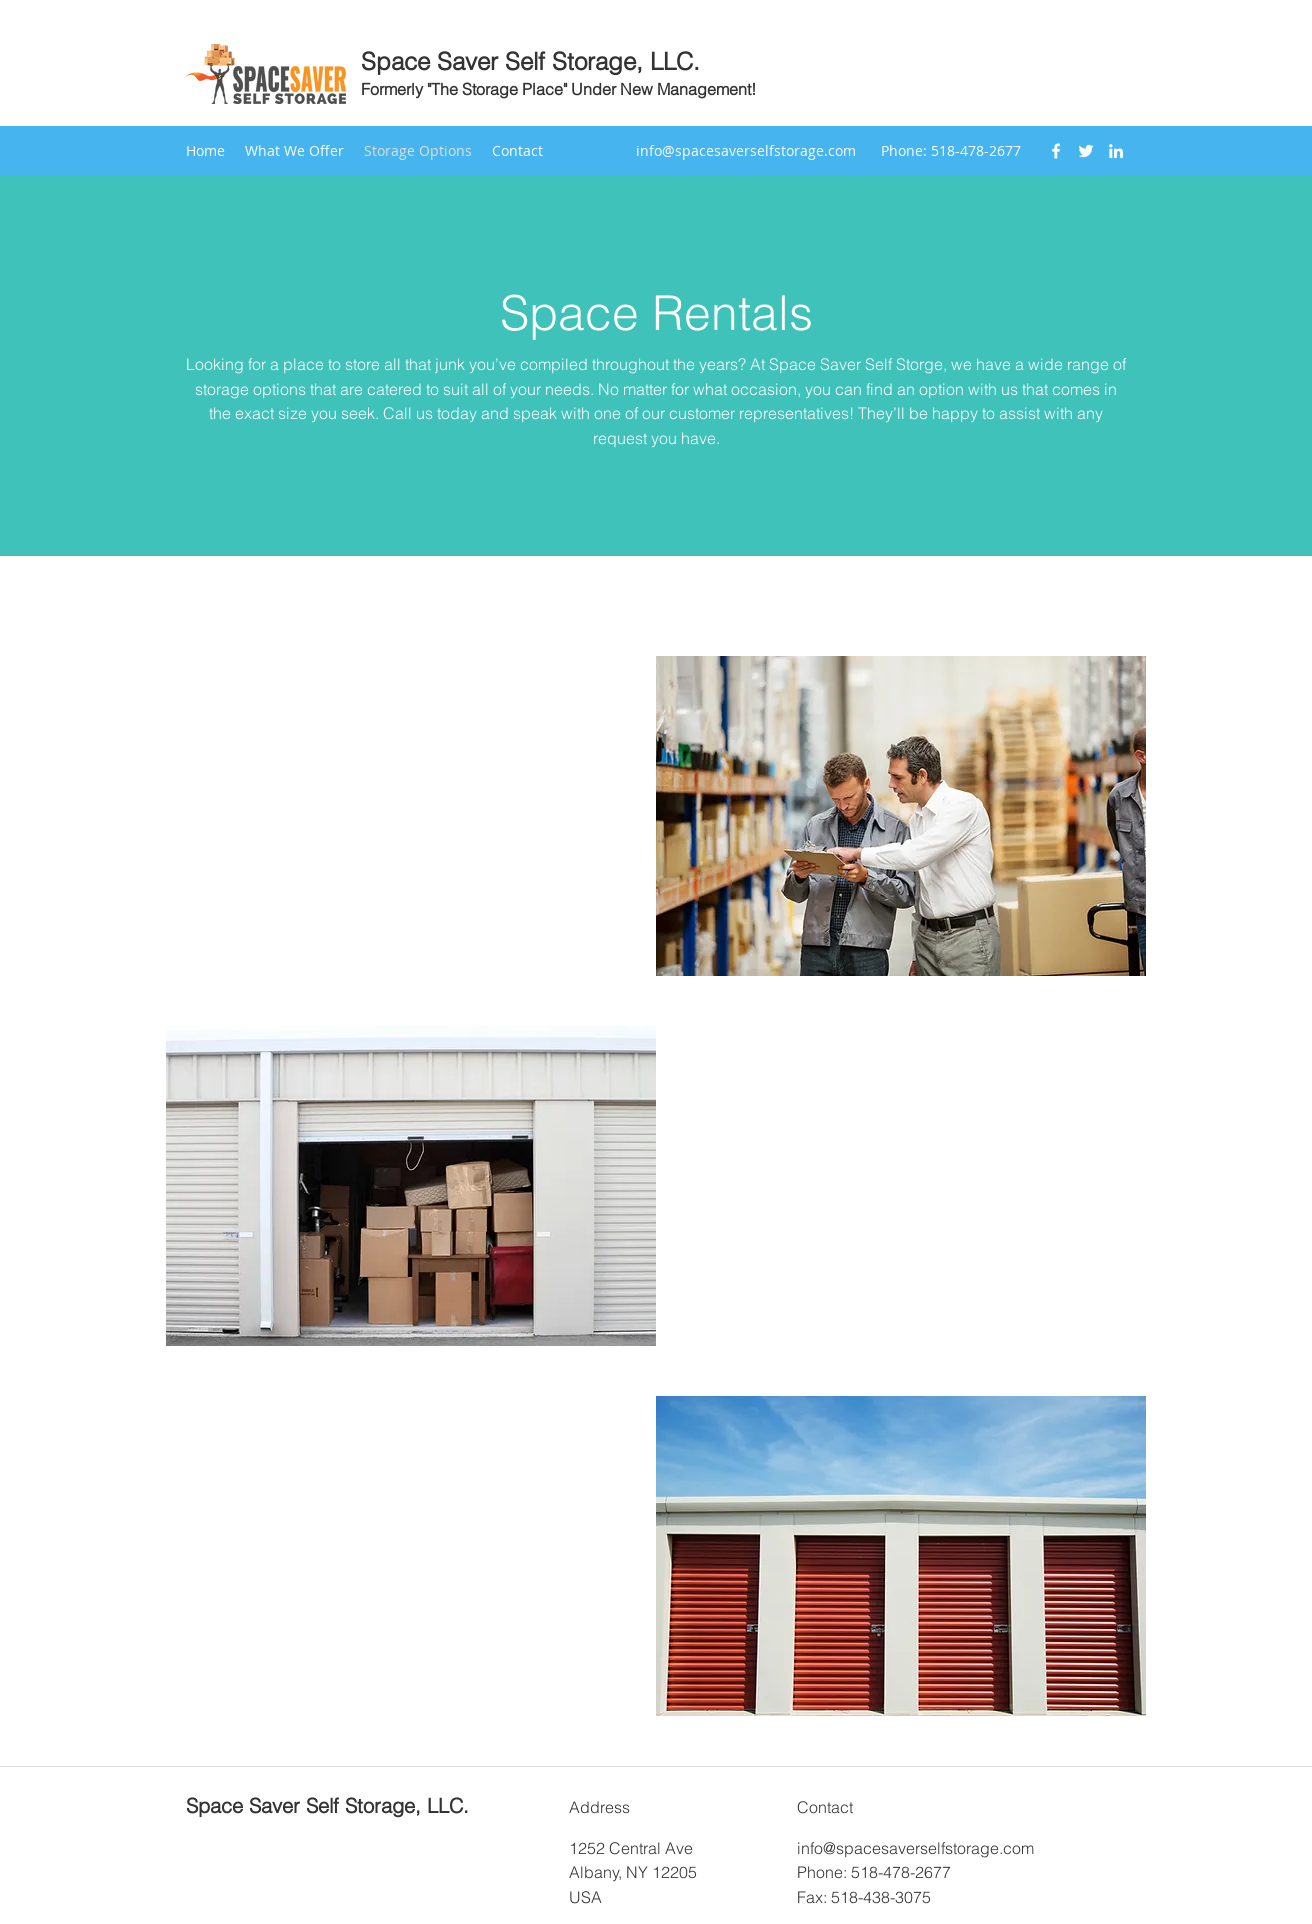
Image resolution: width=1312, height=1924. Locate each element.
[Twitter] (1086, 151)
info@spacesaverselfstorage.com (746, 150)
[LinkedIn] (1116, 151)
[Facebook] (1056, 151)
